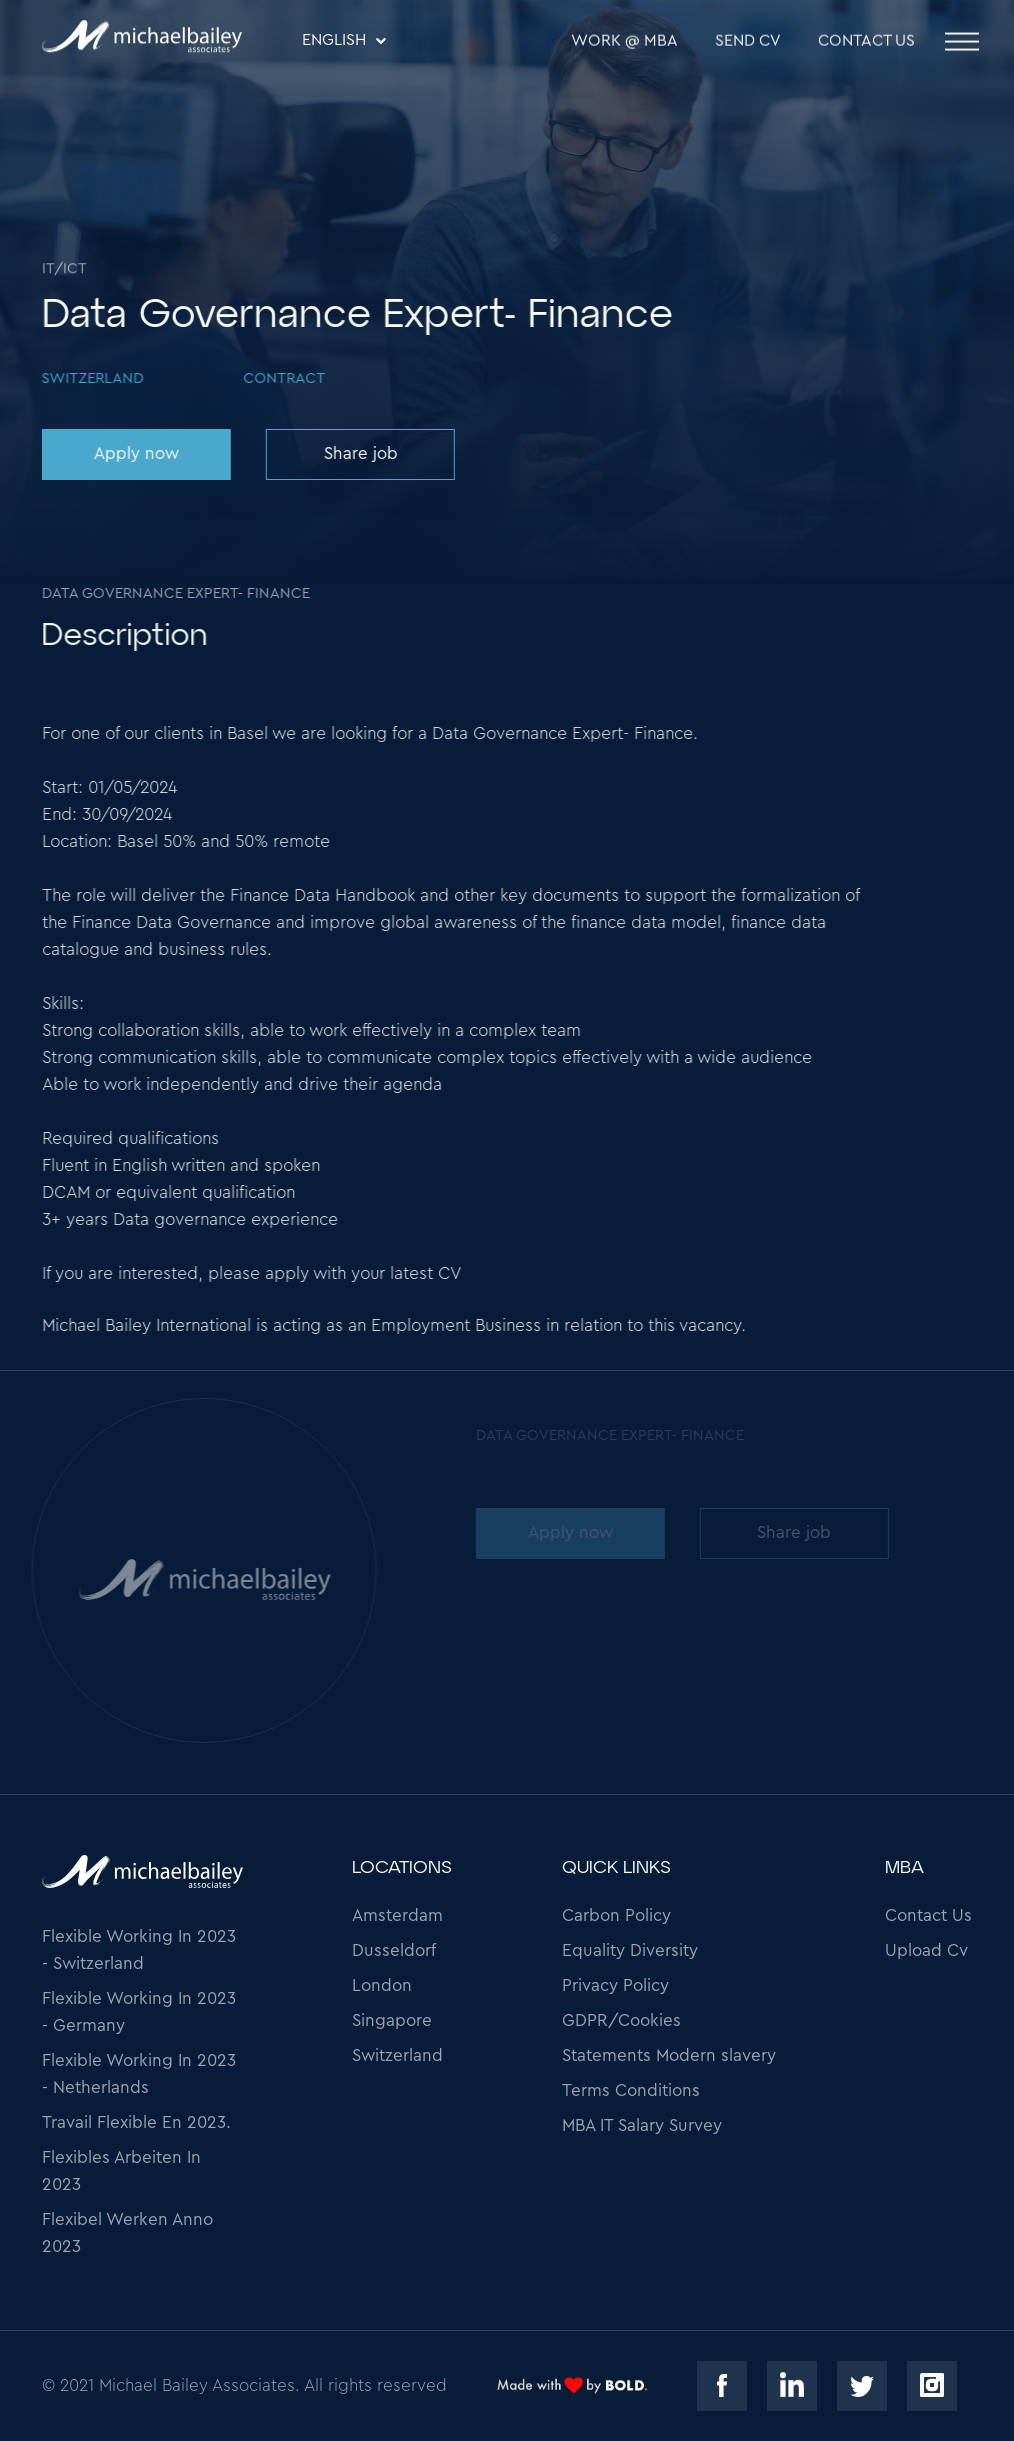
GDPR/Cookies (621, 2020)
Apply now (135, 453)
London (382, 1985)
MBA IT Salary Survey (642, 2125)
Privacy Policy (615, 1985)
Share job (359, 453)
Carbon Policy (616, 1915)
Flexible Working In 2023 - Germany (139, 2012)
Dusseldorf (394, 1950)
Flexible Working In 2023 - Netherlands (139, 2074)
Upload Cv (926, 1950)
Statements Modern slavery (669, 2055)
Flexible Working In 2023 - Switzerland (139, 1950)
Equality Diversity (630, 1950)
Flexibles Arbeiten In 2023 (121, 2171)
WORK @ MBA (624, 42)
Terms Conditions (631, 2090)
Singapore (392, 2020)
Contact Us (866, 42)
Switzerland (397, 2055)
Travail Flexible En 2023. (136, 2122)
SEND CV (748, 42)
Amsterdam (397, 1915)
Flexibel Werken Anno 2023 (127, 2233)
